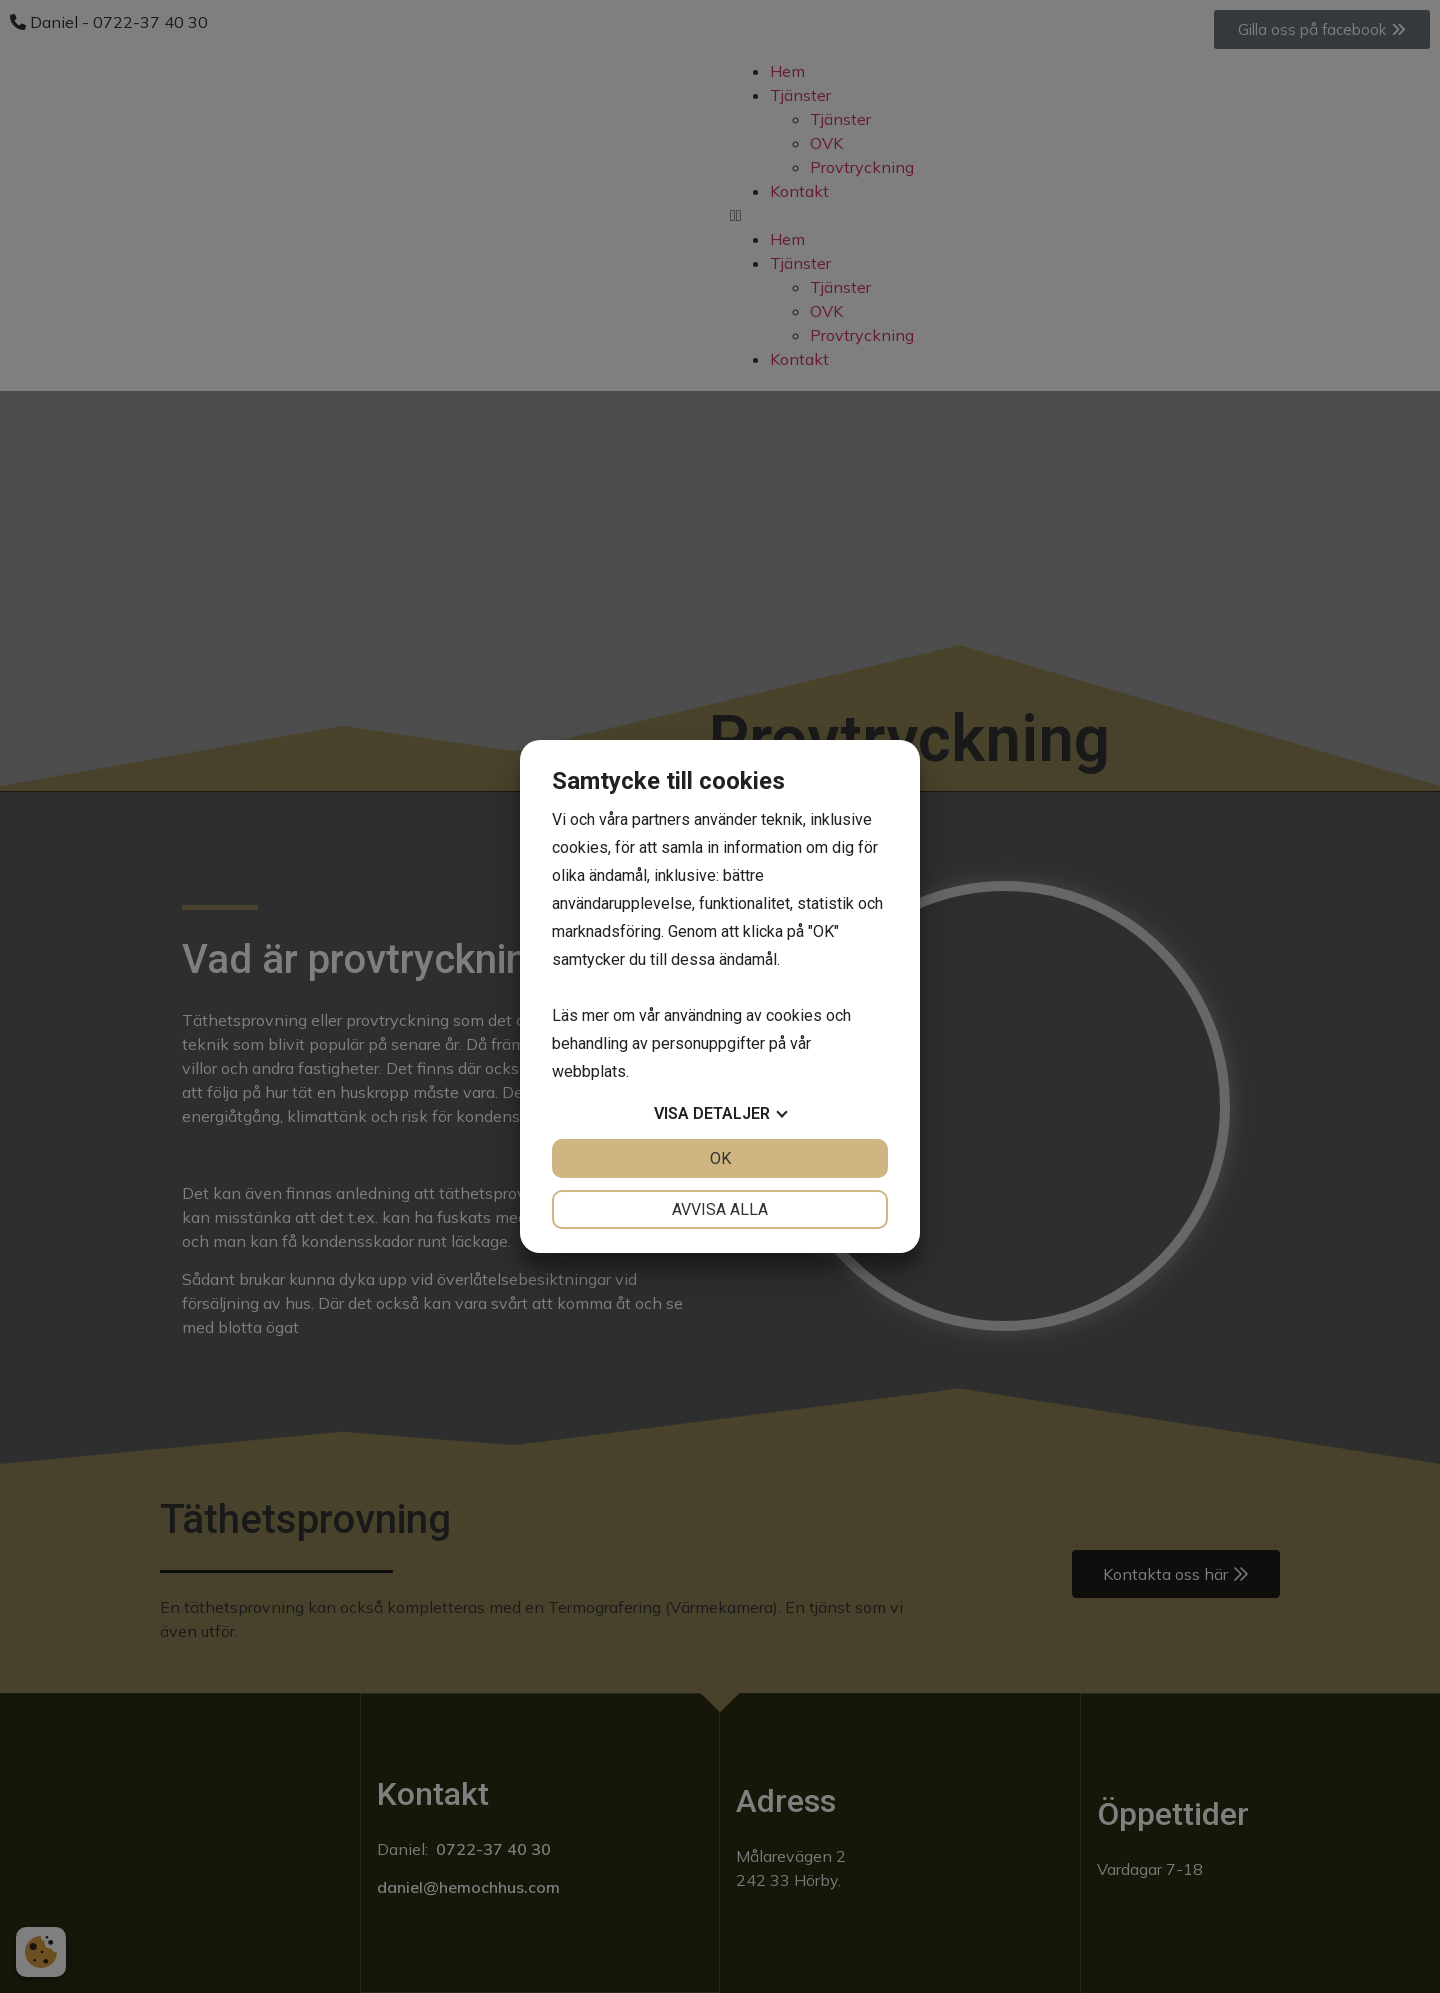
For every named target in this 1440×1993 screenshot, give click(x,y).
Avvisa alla (720, 1209)
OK (720, 1158)
